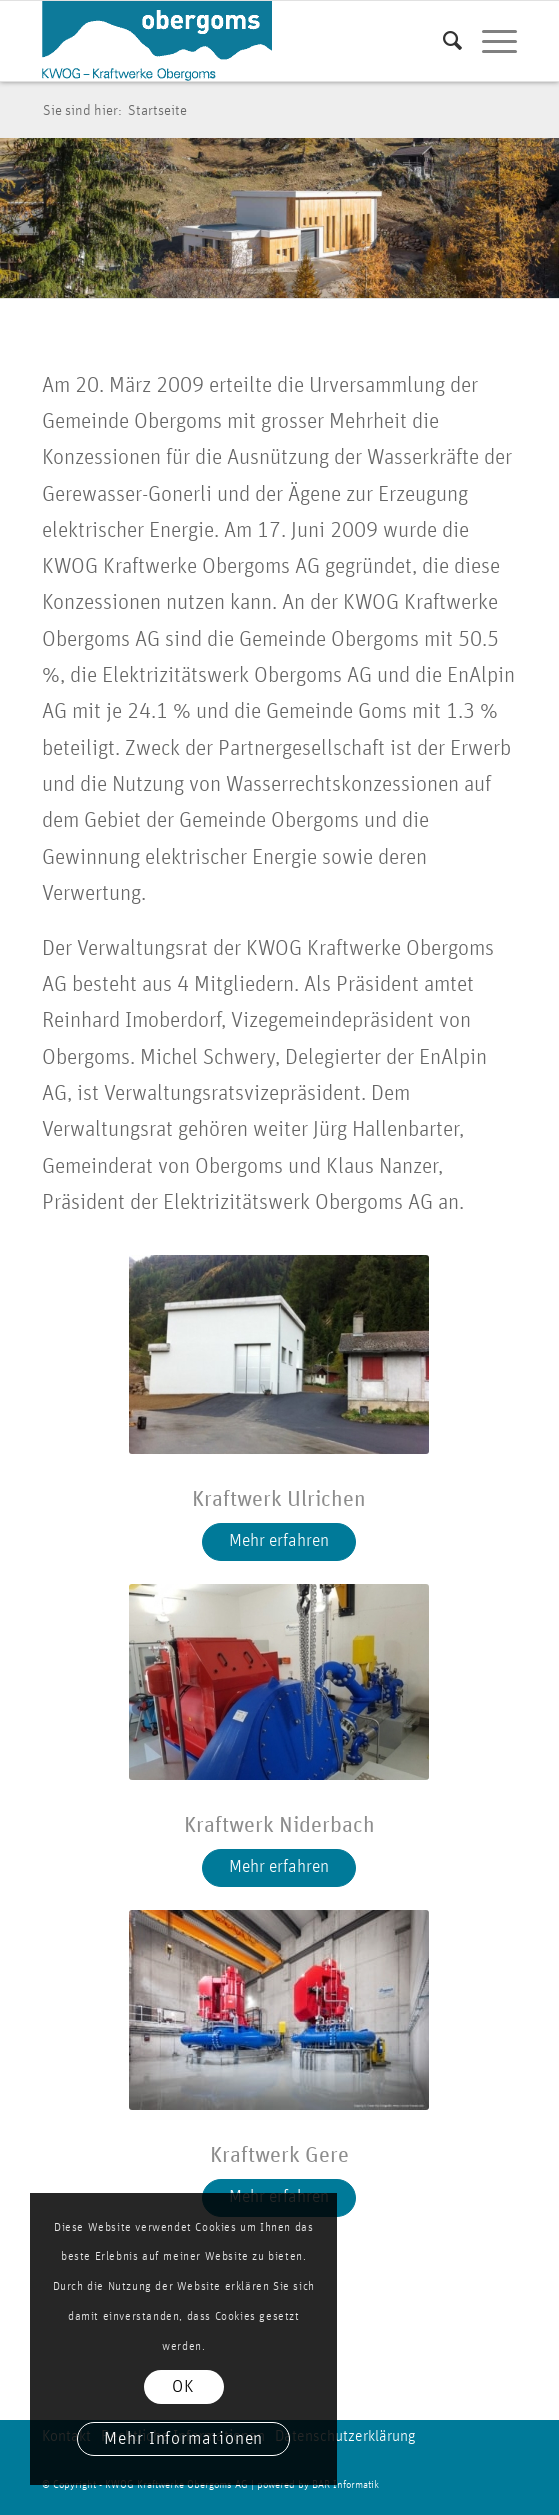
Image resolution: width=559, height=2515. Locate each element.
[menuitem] (442, 41)
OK (183, 2387)
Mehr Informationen (183, 2439)
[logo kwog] (232, 41)
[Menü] (489, 41)
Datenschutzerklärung (345, 2436)
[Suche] (442, 41)
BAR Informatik (345, 2484)
